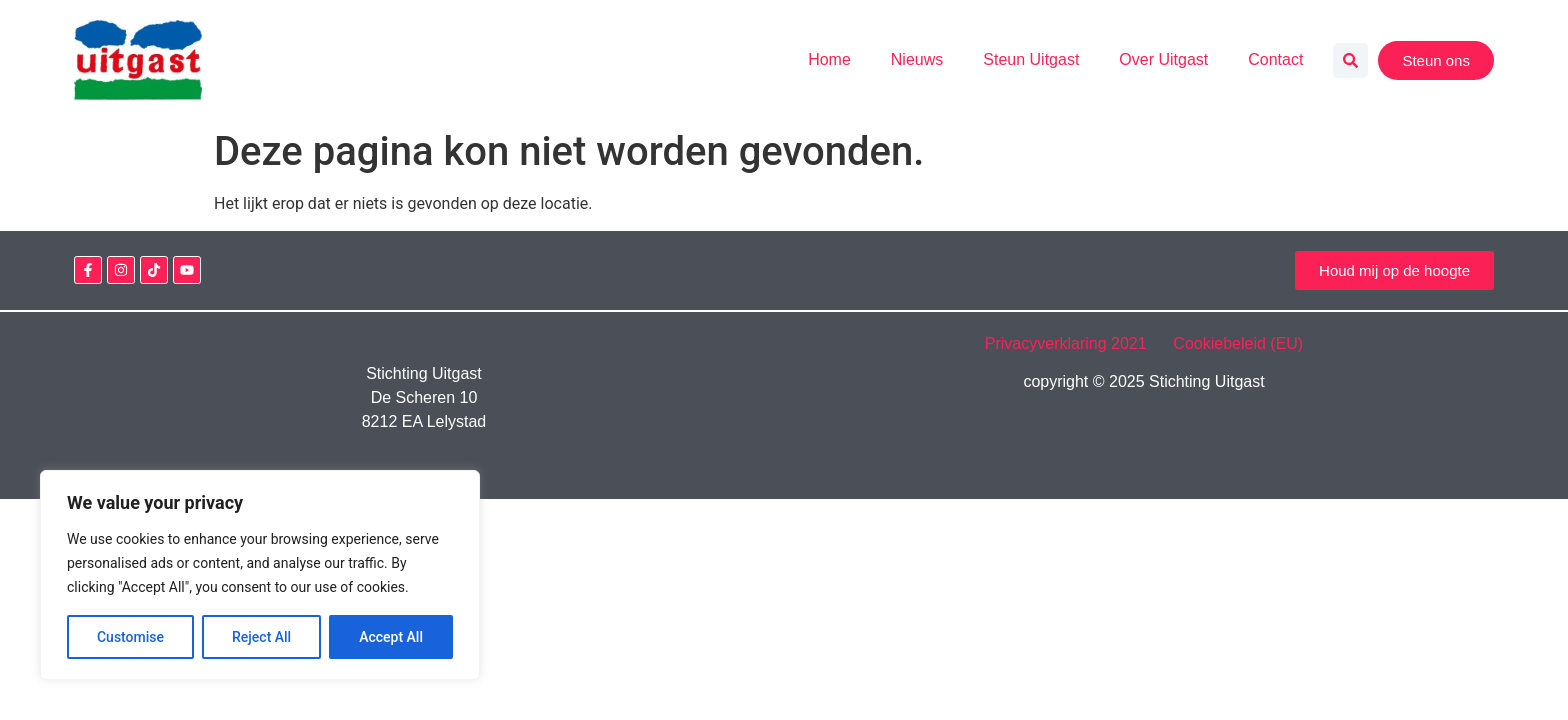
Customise (130, 637)
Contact (1275, 59)
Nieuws (917, 59)
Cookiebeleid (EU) (1238, 343)
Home (829, 59)
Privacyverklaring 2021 (1077, 343)
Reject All (261, 637)
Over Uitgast (1163, 59)
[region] (260, 575)
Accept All (391, 637)
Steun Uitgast (1031, 59)
